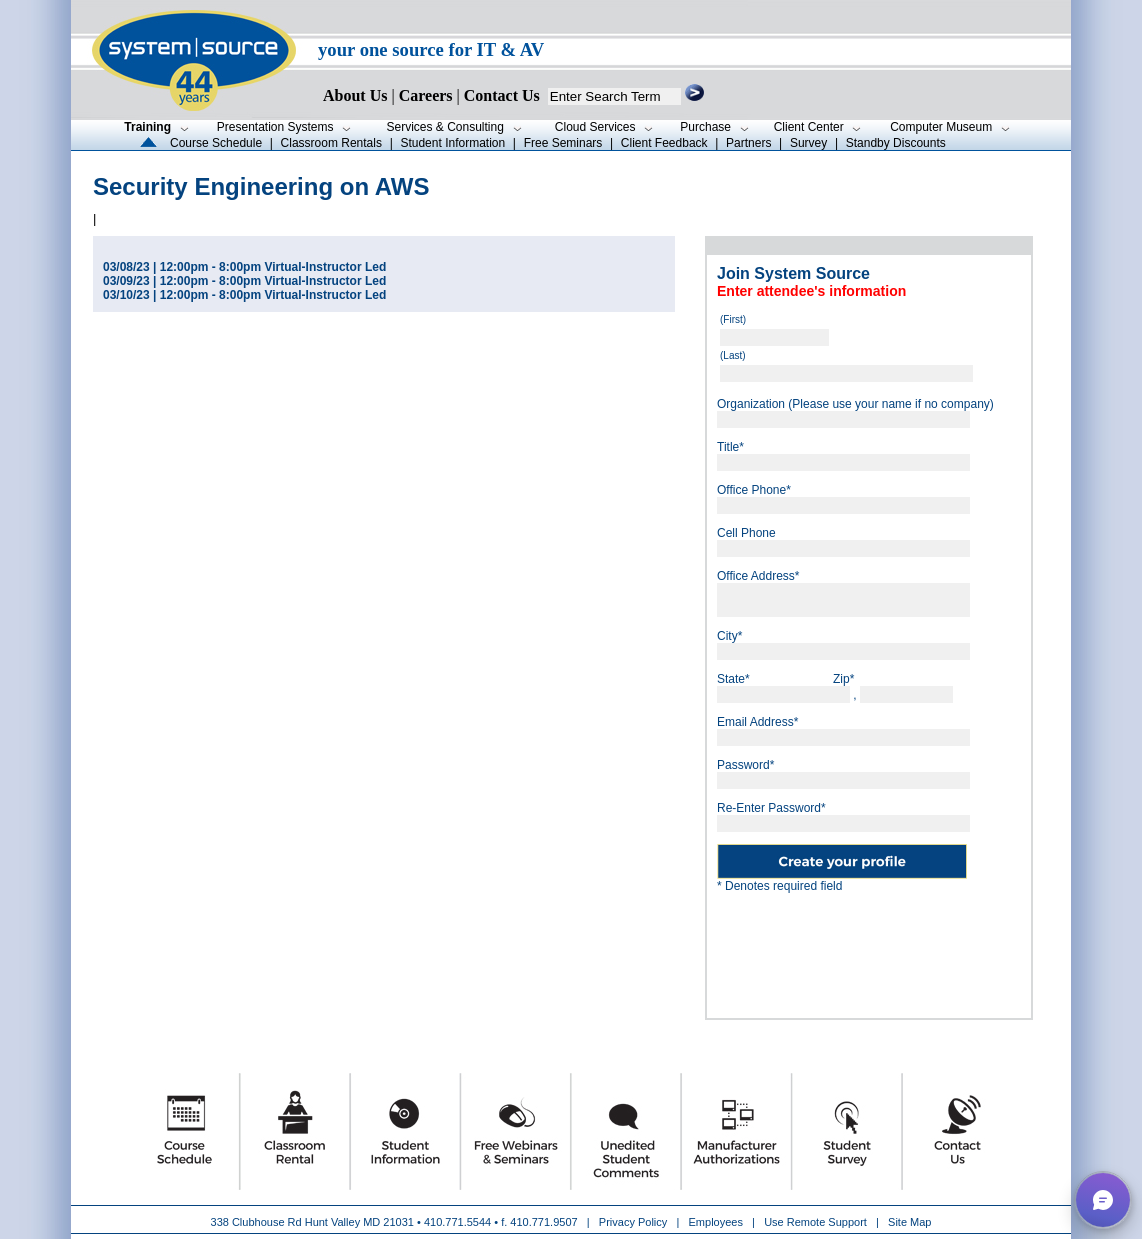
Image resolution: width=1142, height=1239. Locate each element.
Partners (748, 143)
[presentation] (869, 948)
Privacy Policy (635, 1222)
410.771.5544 (457, 1222)
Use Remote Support (815, 1222)
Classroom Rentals (331, 143)
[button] (1103, 1200)
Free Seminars (563, 143)
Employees (716, 1222)
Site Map (909, 1222)
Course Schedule (216, 143)
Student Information (452, 143)
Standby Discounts (896, 143)
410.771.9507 (543, 1222)
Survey (808, 143)
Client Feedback (664, 143)
